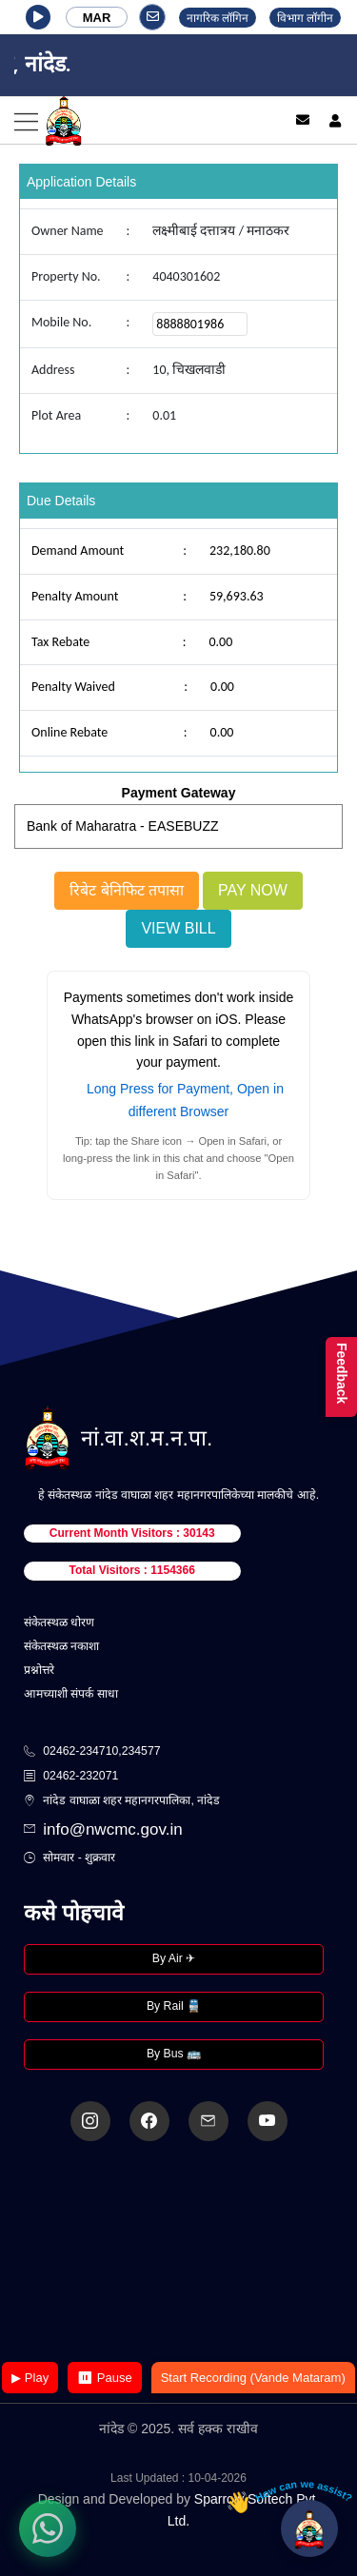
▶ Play (30, 2377)
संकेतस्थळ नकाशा (61, 1646)
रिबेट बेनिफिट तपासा (126, 890)
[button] (38, 17)
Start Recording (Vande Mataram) (253, 2377)
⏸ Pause (104, 2377)
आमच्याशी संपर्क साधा (71, 1694)
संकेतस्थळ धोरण (59, 1622)
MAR (97, 17)
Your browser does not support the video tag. (179, 2253)
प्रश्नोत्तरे (39, 1670)
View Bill (178, 928)
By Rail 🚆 (174, 2006)
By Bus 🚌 (174, 2053)
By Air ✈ (173, 1958)
